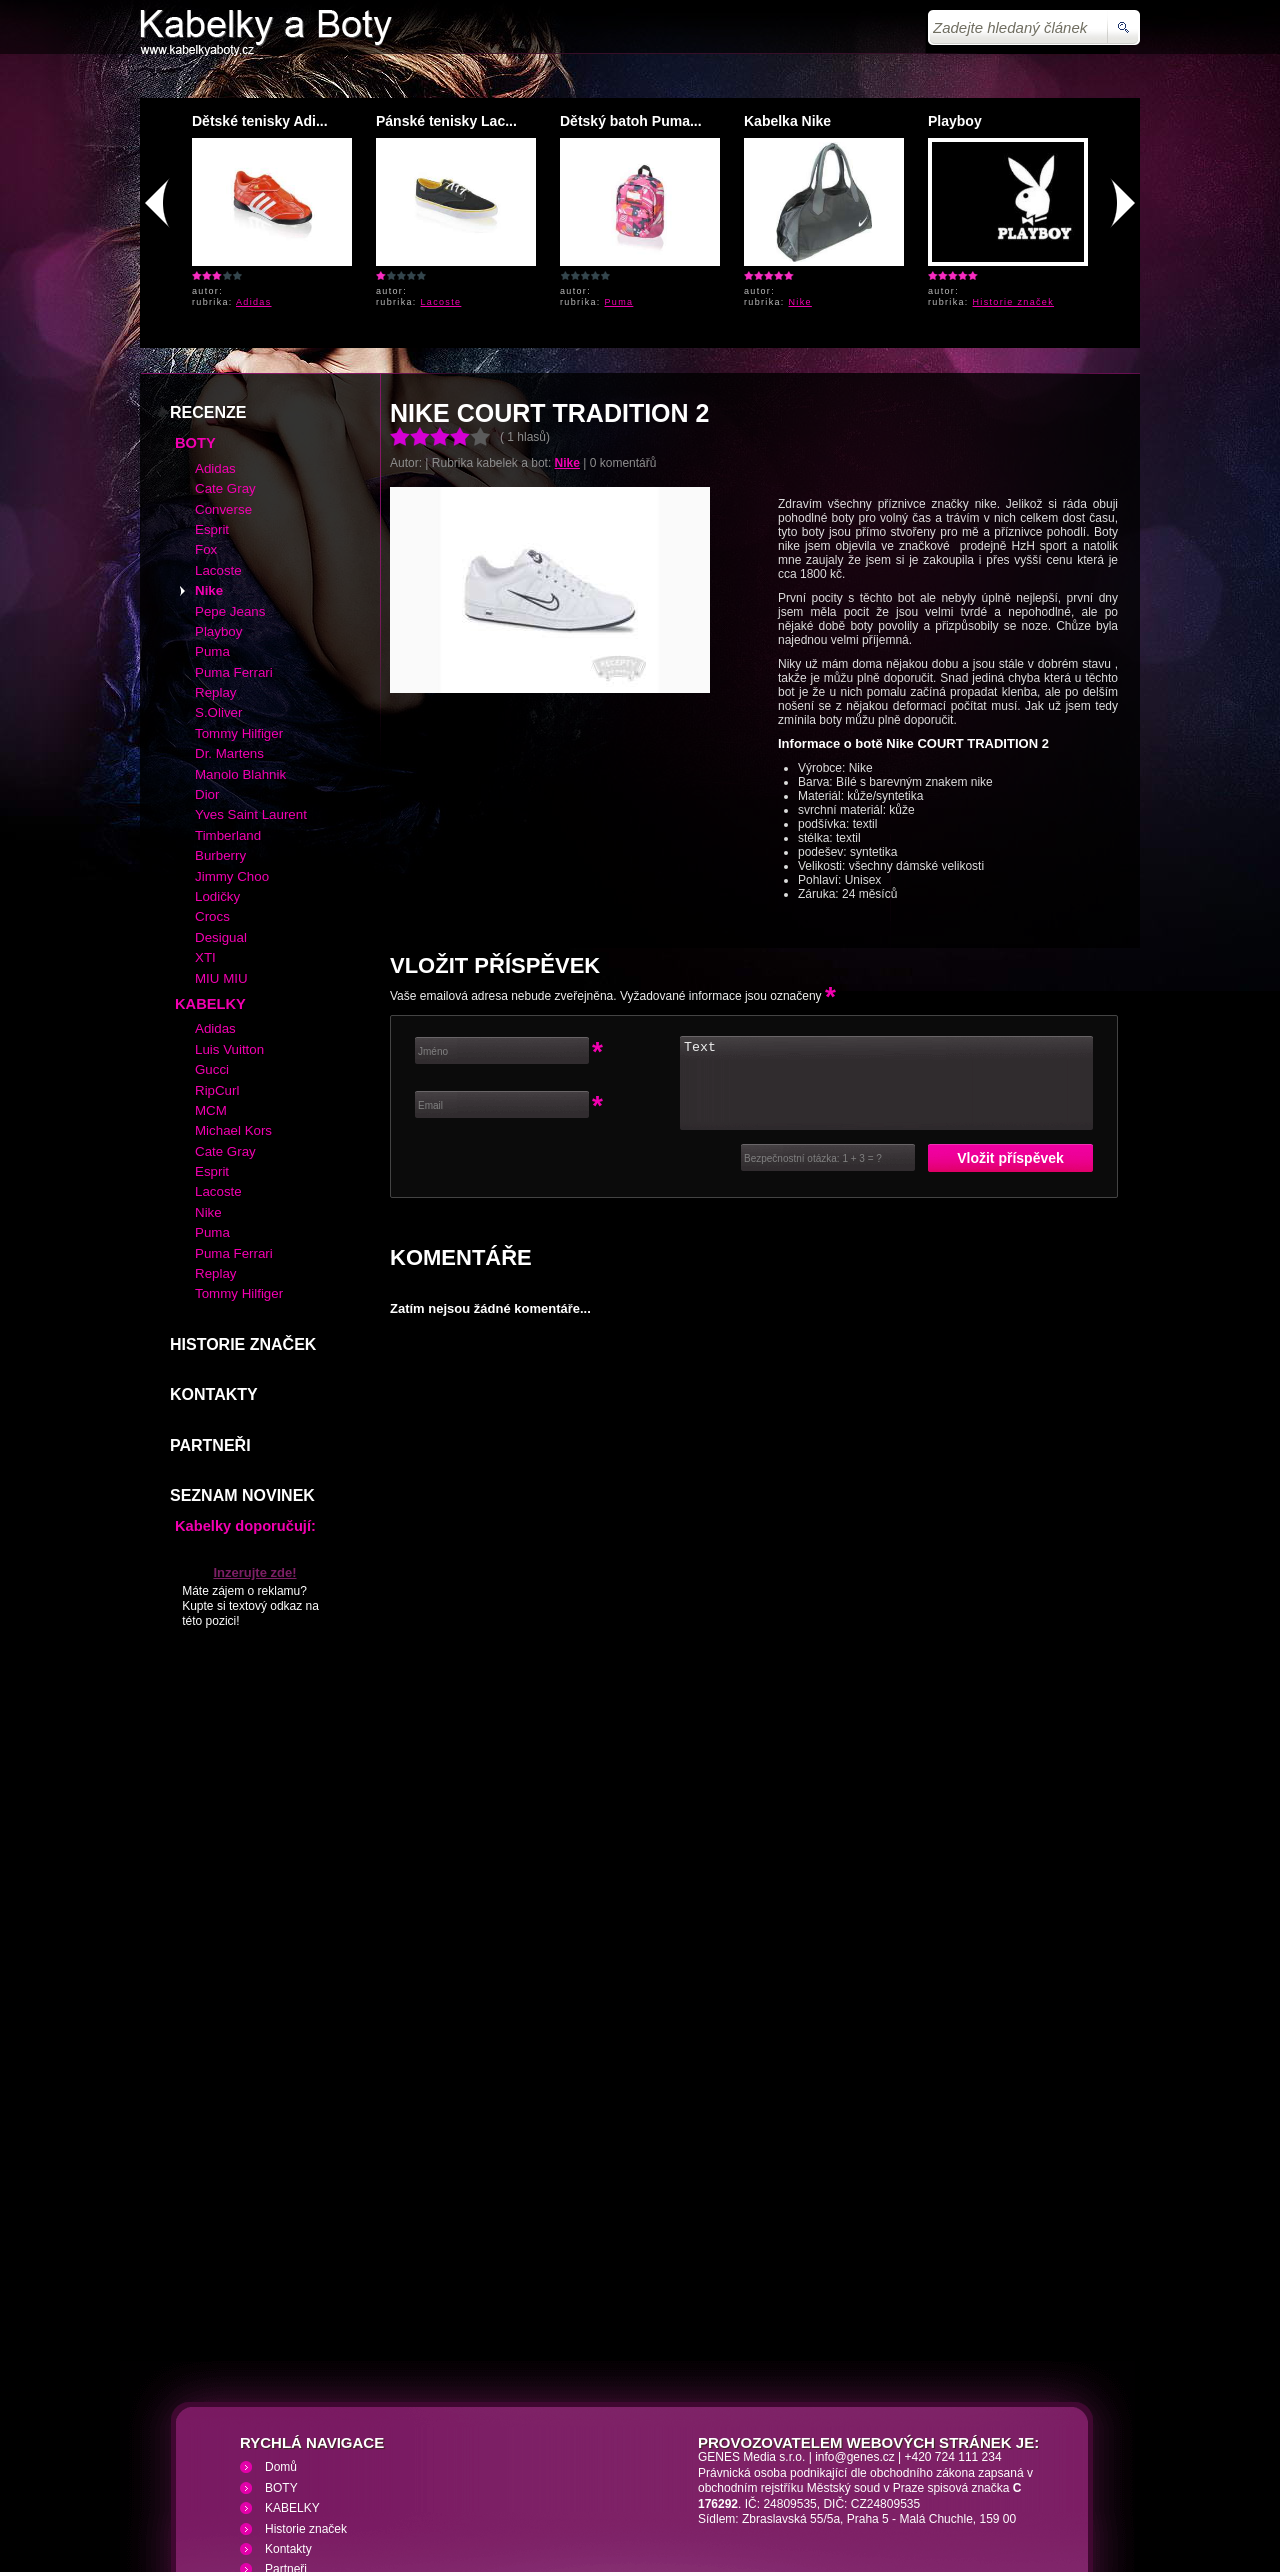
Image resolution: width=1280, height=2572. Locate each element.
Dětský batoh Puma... (631, 121)
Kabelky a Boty (318, 2453)
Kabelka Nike (787, 121)
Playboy (955, 121)
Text (886, 938)
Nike (800, 302)
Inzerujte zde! (254, 1427)
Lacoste (441, 302)
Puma (619, 302)
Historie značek (1014, 302)
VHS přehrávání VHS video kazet (487, 2453)
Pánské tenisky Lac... (446, 121)
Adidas (254, 302)
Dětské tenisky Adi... (260, 121)
